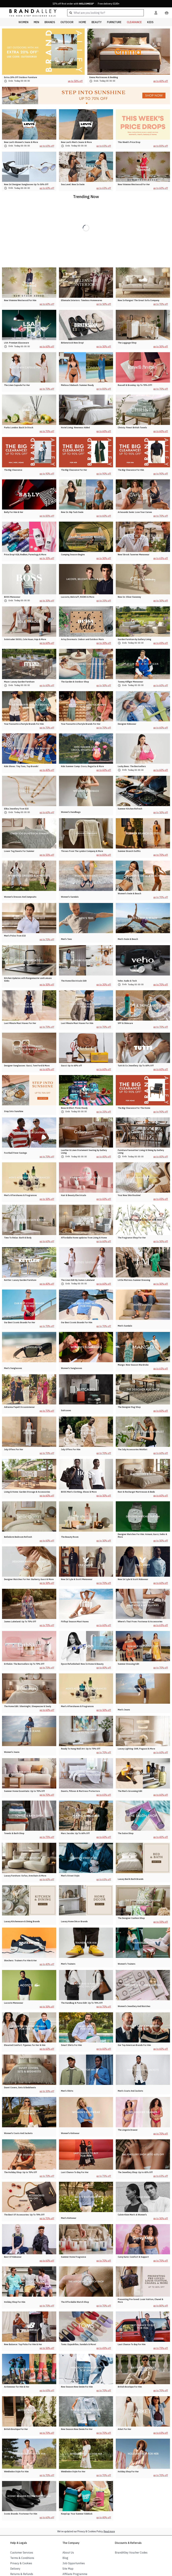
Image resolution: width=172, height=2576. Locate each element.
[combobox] (105, 12)
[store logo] (30, 12)
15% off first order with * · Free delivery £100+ (86, 4)
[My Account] (155, 12)
